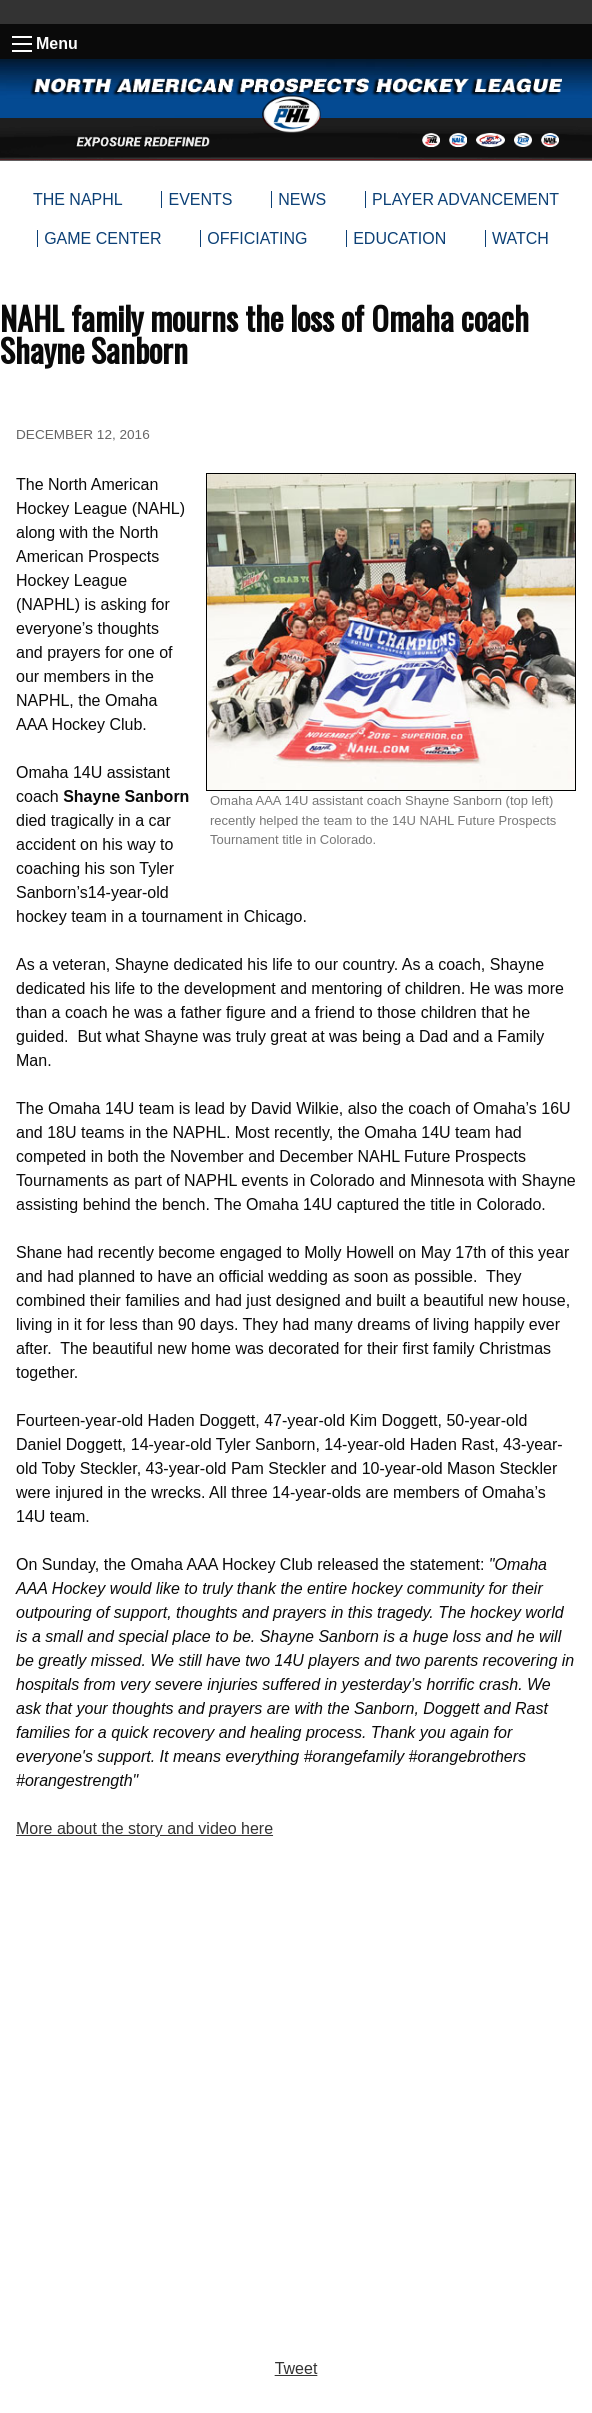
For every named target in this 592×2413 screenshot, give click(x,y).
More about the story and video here (144, 1828)
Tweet (296, 2368)
